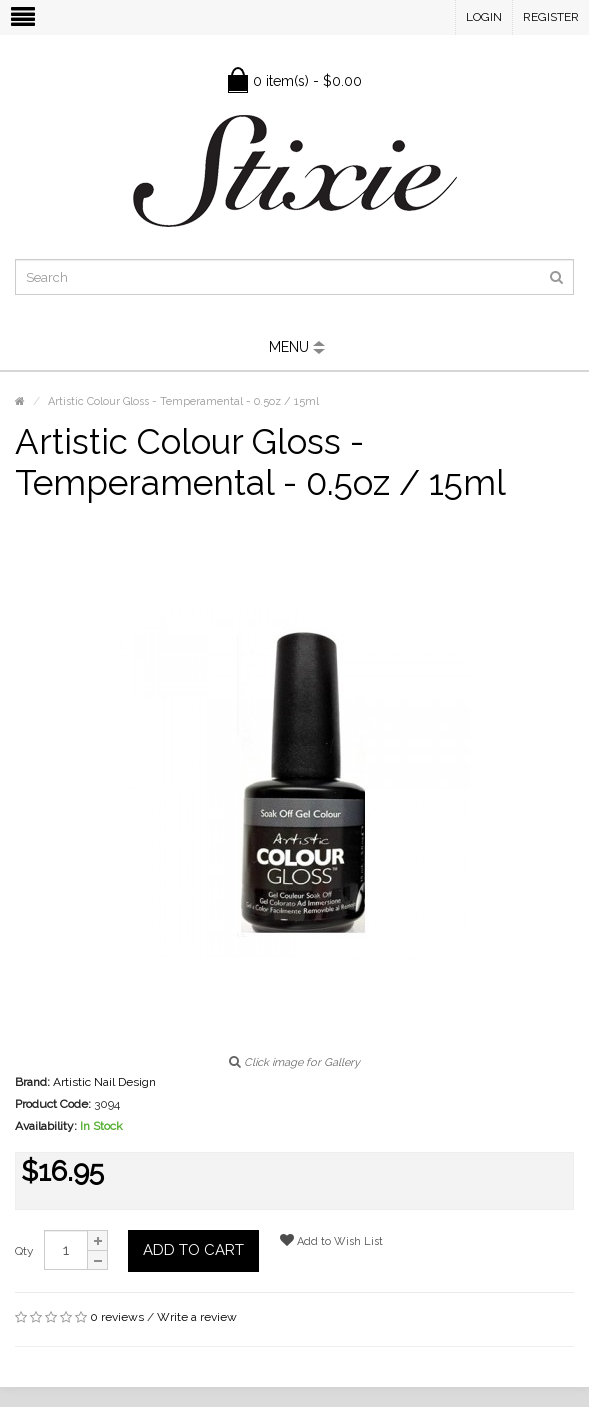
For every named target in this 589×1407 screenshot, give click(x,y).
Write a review (197, 1317)
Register (551, 17)
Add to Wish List (331, 1240)
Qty (24, 1251)
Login (484, 17)
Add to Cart (193, 1250)
